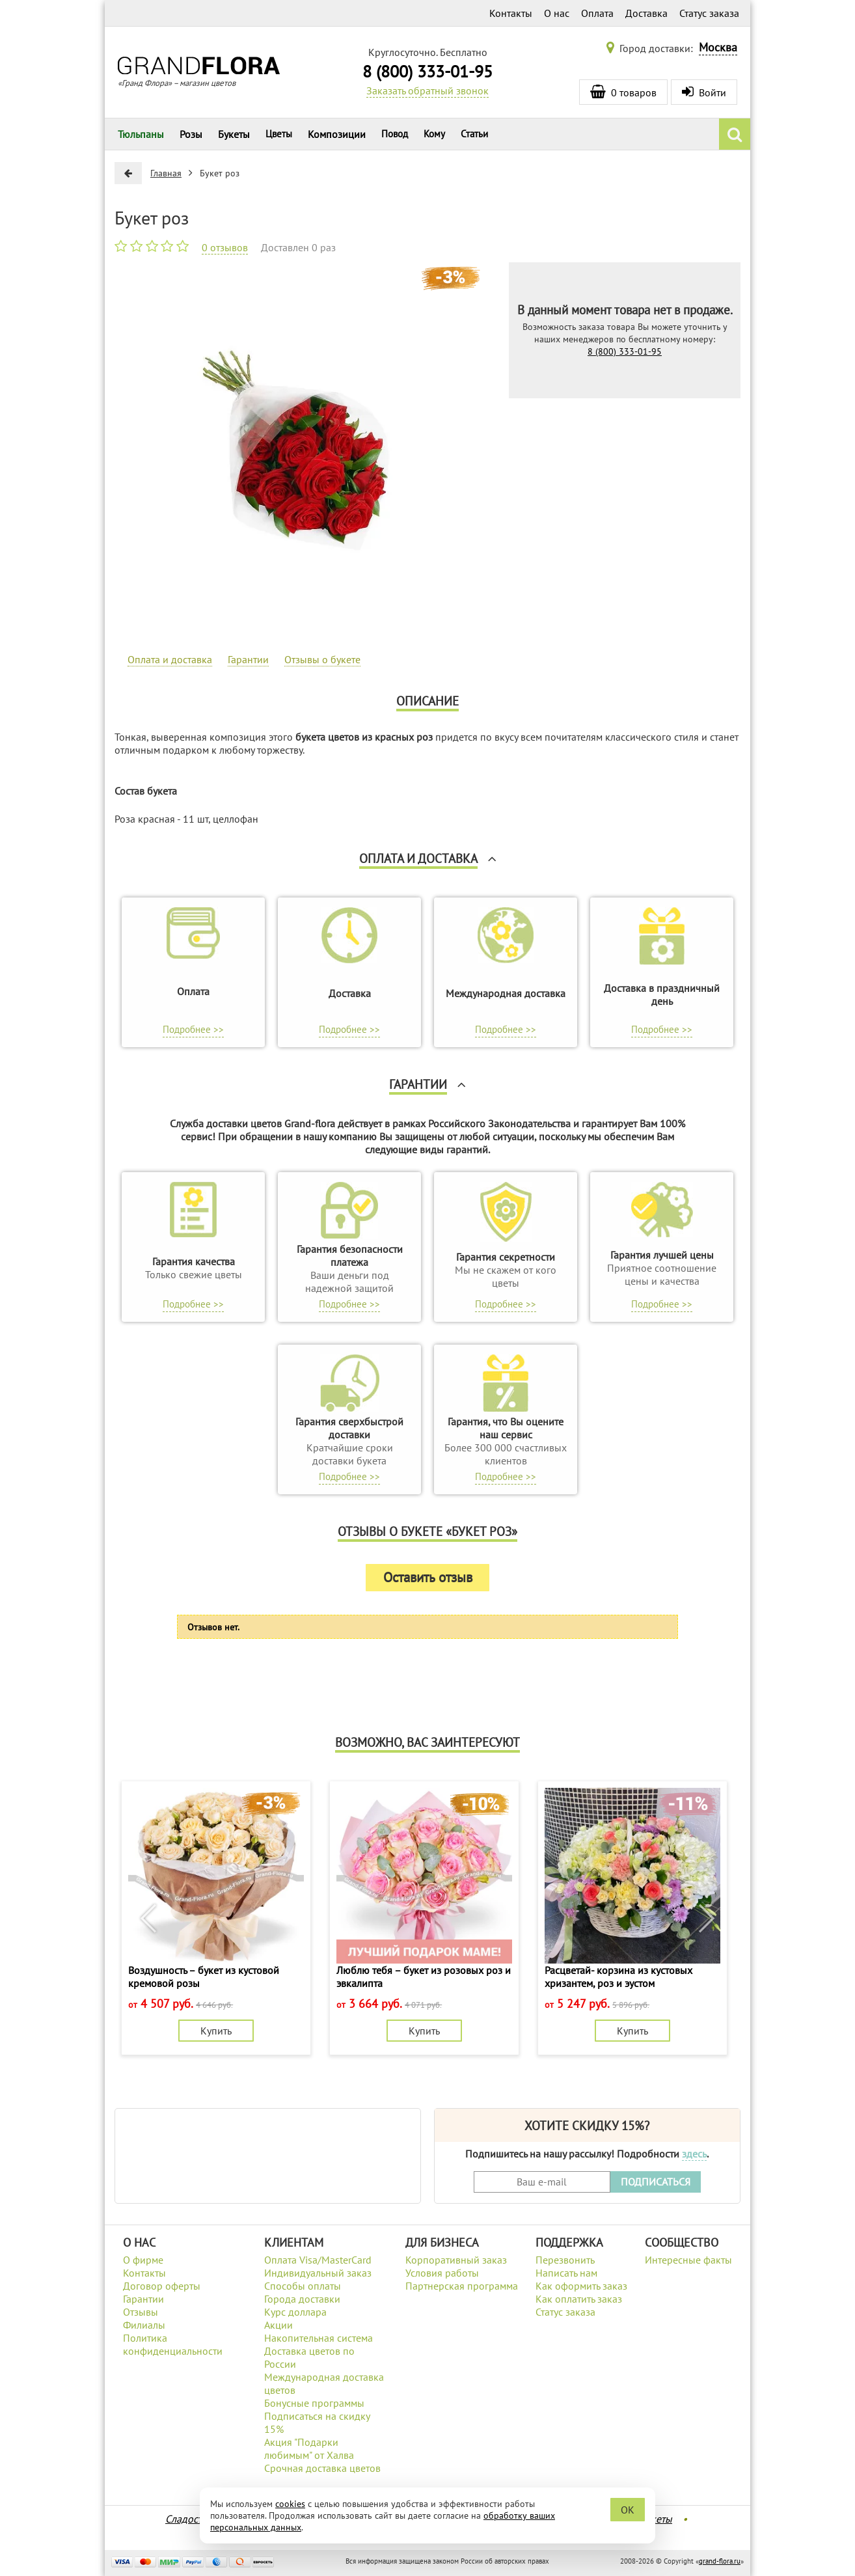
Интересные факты (688, 2259)
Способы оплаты (302, 2285)
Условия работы (442, 2272)
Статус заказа (709, 13)
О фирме (143, 2259)
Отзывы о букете (322, 659)
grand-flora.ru (719, 2561)
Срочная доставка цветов (322, 2467)
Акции (278, 2324)
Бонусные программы (314, 2402)
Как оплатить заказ (579, 2298)
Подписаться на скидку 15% (317, 2422)
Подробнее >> (193, 1029)
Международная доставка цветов (324, 2383)
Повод (394, 134)
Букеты (234, 134)
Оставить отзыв (427, 1577)
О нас (556, 13)
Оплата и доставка (170, 659)
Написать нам (566, 2272)
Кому (434, 134)
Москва (718, 47)
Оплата (597, 13)
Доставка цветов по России (309, 2357)
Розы (191, 134)
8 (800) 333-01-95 (427, 71)
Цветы (278, 134)
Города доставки (302, 2298)
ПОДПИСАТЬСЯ (655, 2181)
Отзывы (140, 2311)
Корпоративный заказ (456, 2259)
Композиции (337, 134)
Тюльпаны (141, 134)
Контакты (510, 13)
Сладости (186, 2518)
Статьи (474, 134)
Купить (216, 2030)
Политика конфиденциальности (173, 2344)
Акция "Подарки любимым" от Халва (309, 2448)
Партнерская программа (461, 2285)
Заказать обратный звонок (427, 90)
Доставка (646, 13)
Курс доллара (295, 2311)
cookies (290, 2504)
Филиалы (144, 2324)
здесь (694, 2153)
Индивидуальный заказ (318, 2272)
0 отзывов (225, 247)
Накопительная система (318, 2337)
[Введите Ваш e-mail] (542, 2182)
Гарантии (248, 659)
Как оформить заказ (581, 2285)
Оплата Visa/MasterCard (318, 2259)
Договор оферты (161, 2285)
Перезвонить (565, 2259)
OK (627, 2509)
